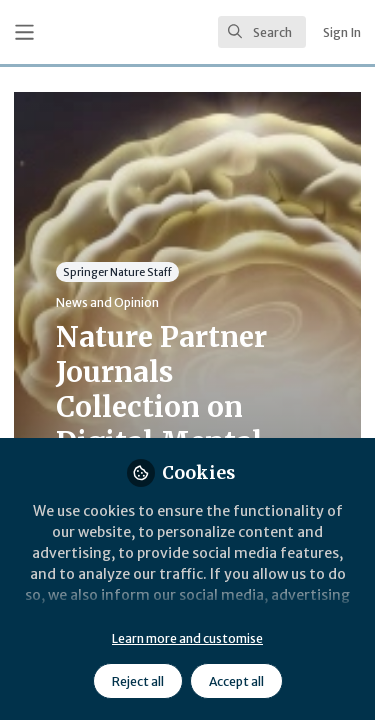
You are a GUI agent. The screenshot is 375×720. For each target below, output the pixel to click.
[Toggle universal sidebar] (24, 32)
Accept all (236, 681)
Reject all (138, 681)
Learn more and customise (187, 638)
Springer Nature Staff (117, 271)
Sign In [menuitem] (342, 32)
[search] (262, 32)
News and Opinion (107, 302)
